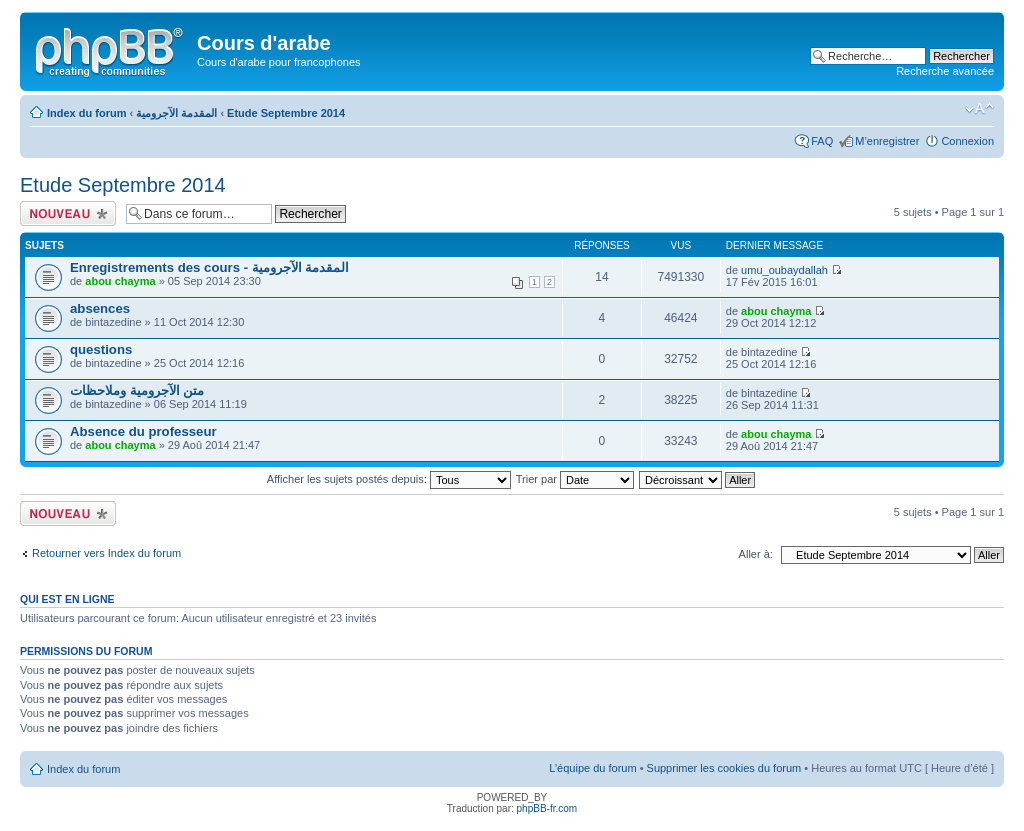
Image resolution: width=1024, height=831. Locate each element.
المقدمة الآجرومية (176, 113)
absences (100, 308)
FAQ (822, 141)
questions (101, 349)
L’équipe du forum (592, 768)
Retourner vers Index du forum (106, 553)
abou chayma (120, 281)
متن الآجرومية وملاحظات (137, 390)
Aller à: (756, 554)
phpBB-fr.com (547, 808)
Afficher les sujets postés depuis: (389, 479)
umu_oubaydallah (784, 270)
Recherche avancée (945, 71)
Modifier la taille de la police (979, 109)
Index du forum (86, 113)
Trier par (575, 479)
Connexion (967, 141)
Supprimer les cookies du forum (724, 768)
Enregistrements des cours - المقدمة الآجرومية (209, 267)
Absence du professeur (143, 431)
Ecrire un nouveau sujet (68, 213)
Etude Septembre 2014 (286, 113)
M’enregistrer (887, 141)
